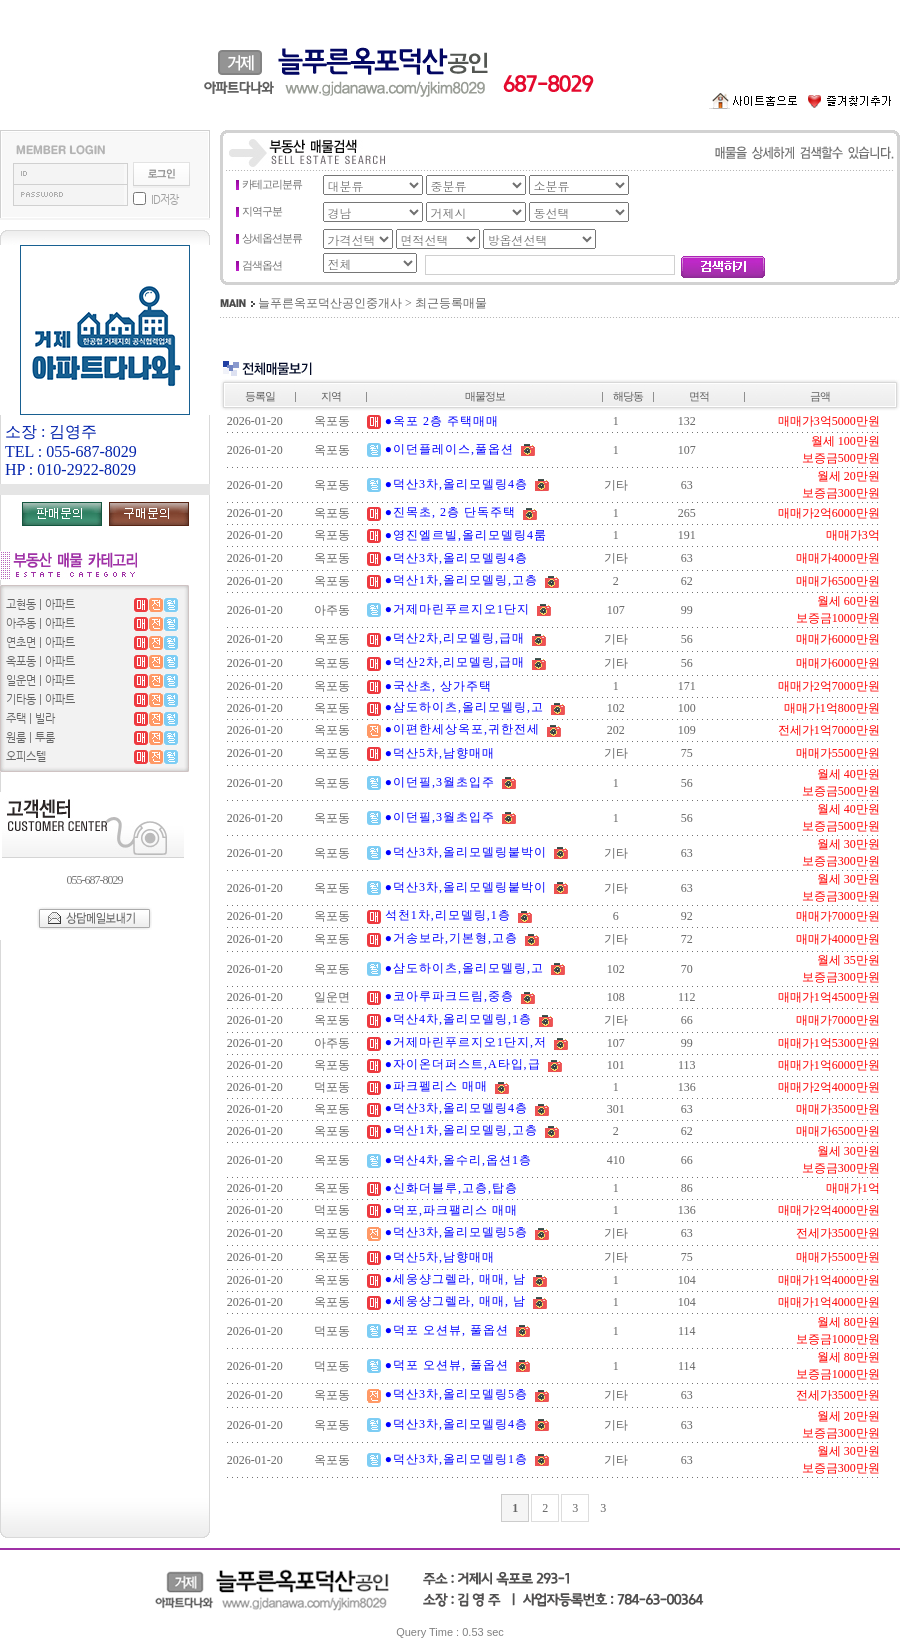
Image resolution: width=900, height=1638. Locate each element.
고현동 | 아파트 (40, 604)
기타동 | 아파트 (40, 699)
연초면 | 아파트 (40, 642)
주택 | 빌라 (30, 718)
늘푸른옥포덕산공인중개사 (330, 303)
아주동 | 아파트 (40, 623)
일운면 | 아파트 (40, 680)
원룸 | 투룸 (30, 737)
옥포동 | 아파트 (40, 661)
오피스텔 (26, 756)
